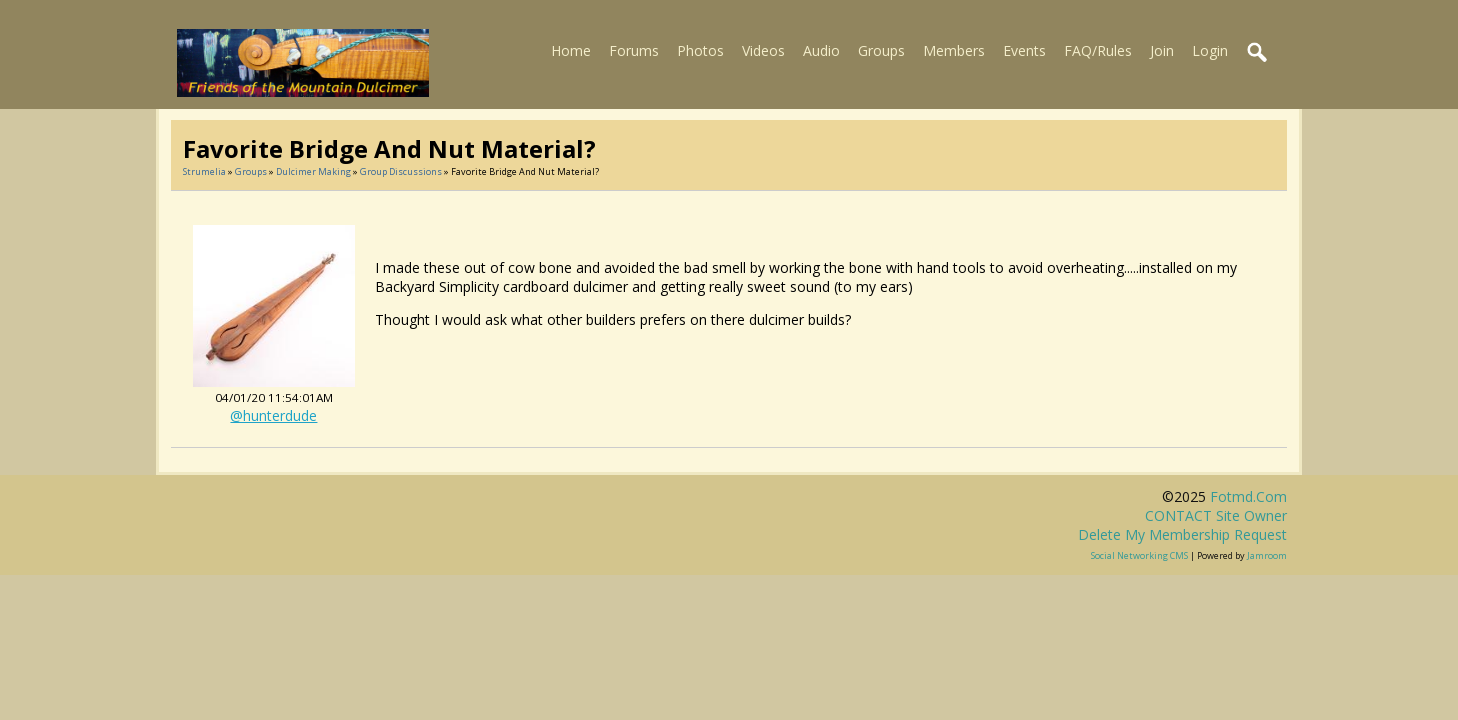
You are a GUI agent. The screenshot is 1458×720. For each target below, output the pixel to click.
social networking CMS (1139, 555)
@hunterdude (273, 415)
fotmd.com (1248, 496)
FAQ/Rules (1098, 50)
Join (1162, 50)
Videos (763, 50)
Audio (821, 50)
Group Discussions (401, 171)
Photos (700, 50)
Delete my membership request (1182, 534)
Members (954, 50)
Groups (881, 50)
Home (571, 50)
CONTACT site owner (1216, 515)
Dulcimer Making (313, 171)
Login (1210, 50)
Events (1024, 50)
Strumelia (204, 171)
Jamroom (1267, 555)
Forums (634, 50)
